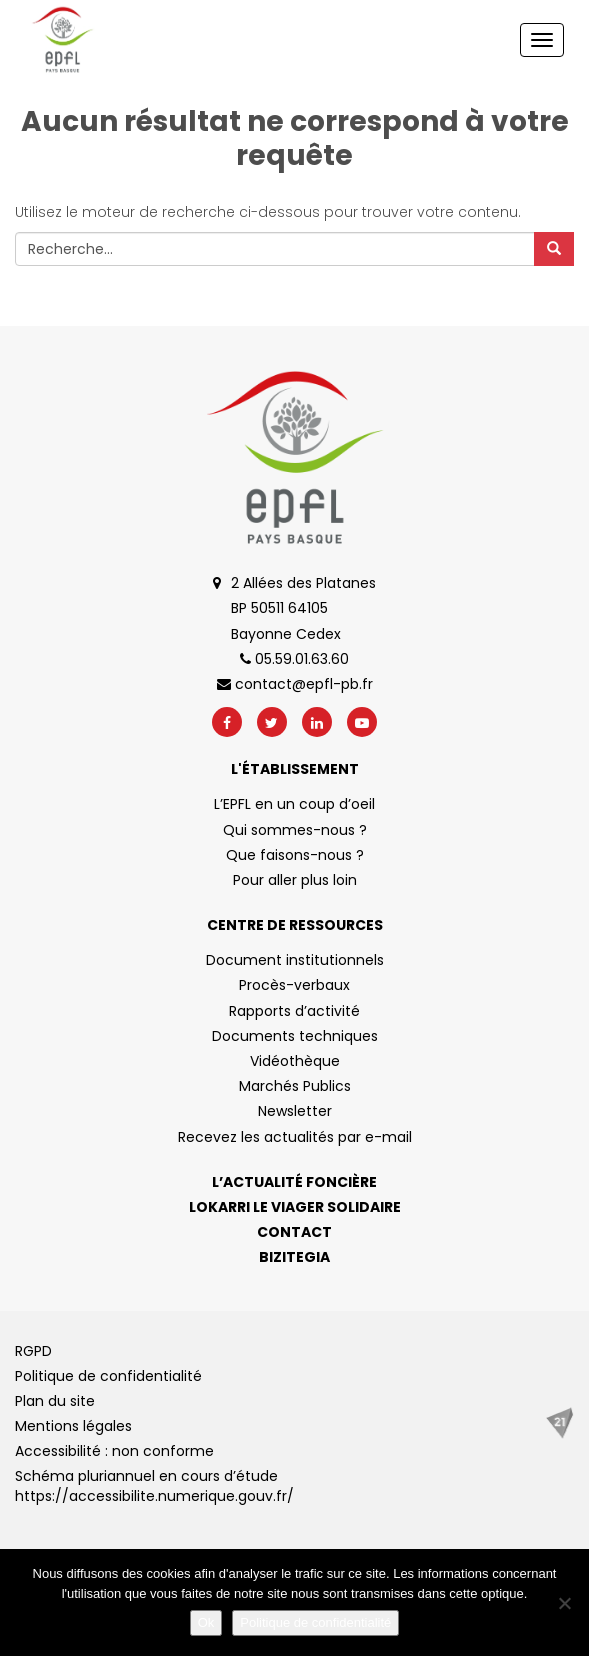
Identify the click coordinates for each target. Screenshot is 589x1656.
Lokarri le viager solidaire (295, 1207)
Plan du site (55, 1401)
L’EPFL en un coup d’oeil (294, 804)
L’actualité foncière (294, 1182)
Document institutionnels (295, 960)
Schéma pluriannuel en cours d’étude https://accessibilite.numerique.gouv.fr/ (154, 1486)
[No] (564, 1603)
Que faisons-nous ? (295, 855)
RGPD (33, 1351)
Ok (206, 1622)
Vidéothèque (295, 1061)
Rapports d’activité (294, 1011)
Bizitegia (294, 1257)
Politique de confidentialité (108, 1376)
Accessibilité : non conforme (114, 1451)
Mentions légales (73, 1426)
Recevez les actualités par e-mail (295, 1137)
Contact (294, 1232)
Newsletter (295, 1111)
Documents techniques (295, 1036)
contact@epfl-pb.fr (295, 684)
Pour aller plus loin (295, 880)
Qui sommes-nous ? (295, 830)
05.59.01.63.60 (294, 659)
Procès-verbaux (294, 985)
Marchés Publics (295, 1086)
